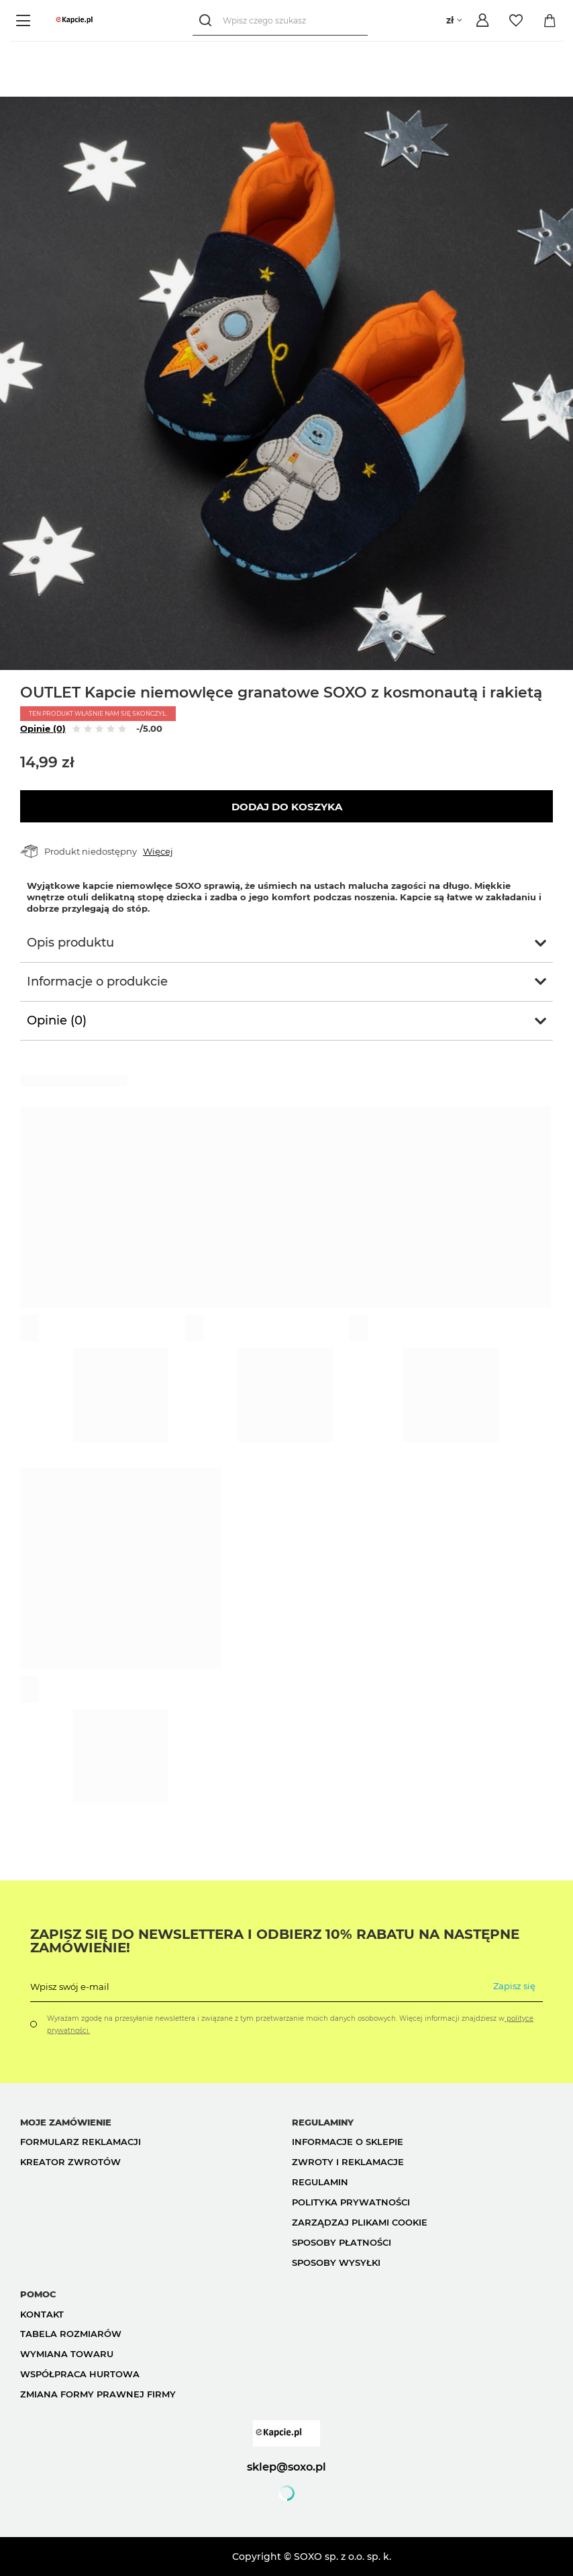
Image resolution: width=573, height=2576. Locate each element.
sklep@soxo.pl (286, 2466)
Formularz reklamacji (80, 2141)
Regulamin (320, 2182)
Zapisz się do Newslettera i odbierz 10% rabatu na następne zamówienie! (274, 1940)
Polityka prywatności (351, 2202)
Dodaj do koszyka (286, 806)
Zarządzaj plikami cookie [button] (359, 2222)
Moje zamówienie (65, 2122)
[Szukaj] (208, 20)
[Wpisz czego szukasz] (280, 20)
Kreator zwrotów (70, 2161)
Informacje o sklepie (347, 2141)
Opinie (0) (43, 728)
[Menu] (25, 20)
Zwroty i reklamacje (348, 2161)
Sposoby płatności (341, 2242)
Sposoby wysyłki (336, 2262)
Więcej (158, 851)
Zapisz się (514, 1986)
